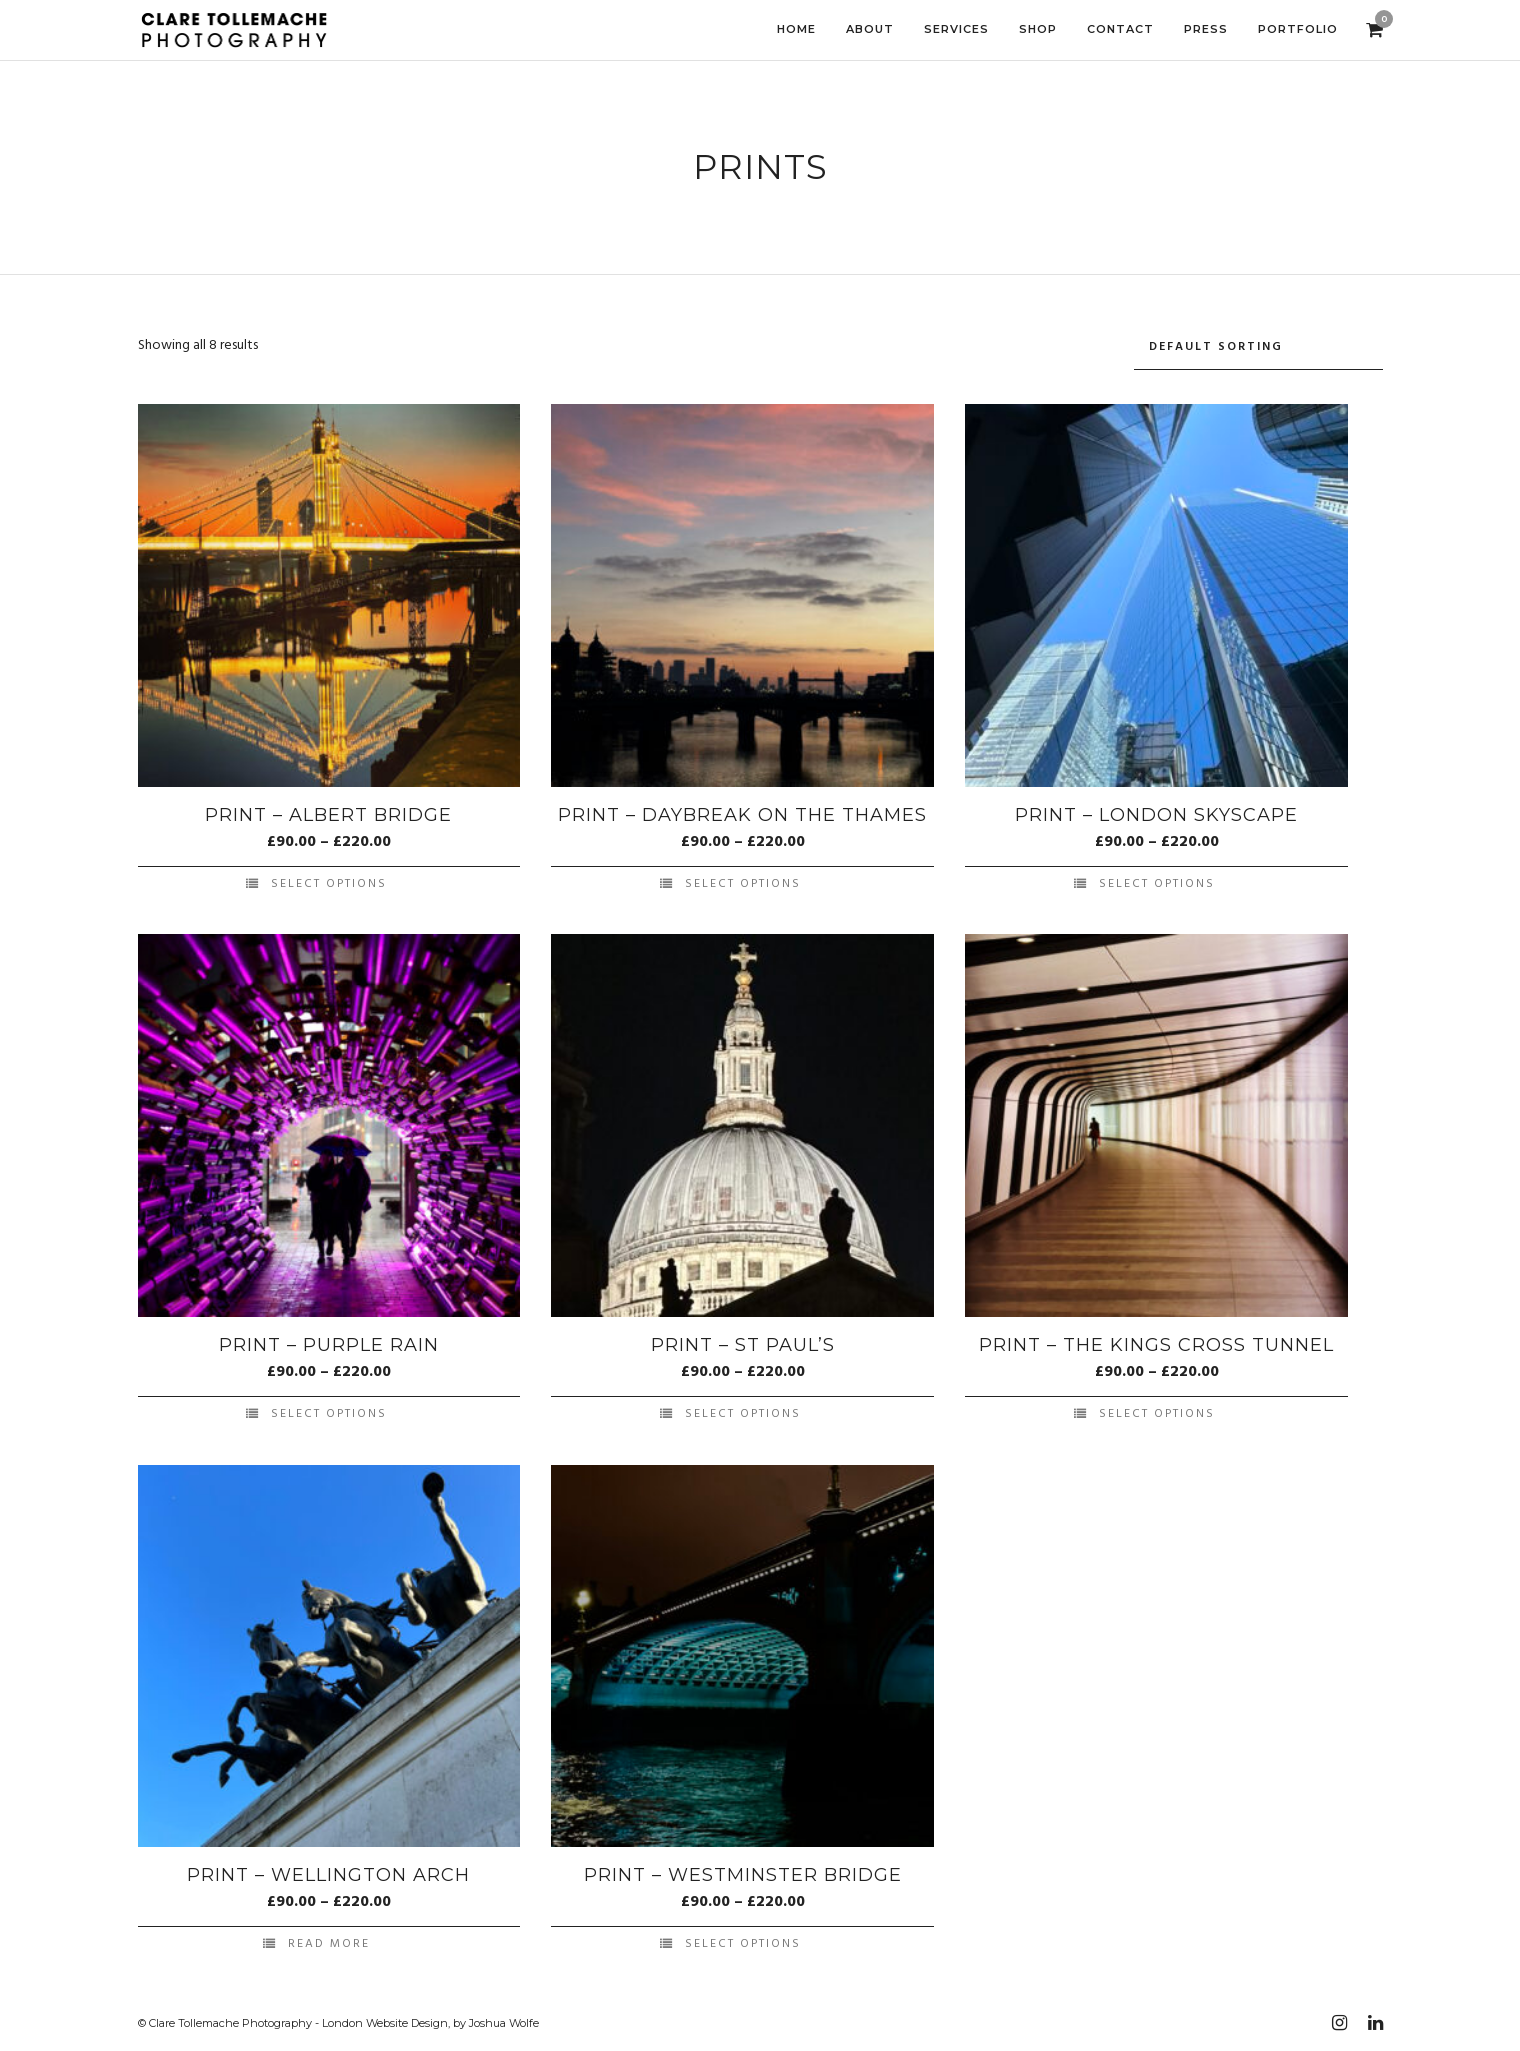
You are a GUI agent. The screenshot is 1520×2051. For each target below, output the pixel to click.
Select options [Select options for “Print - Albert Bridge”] (329, 884)
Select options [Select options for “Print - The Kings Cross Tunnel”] (1157, 1414)
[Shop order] (1258, 347)
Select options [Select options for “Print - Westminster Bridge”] (743, 1944)
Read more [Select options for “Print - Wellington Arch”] (329, 1944)
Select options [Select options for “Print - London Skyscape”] (1157, 884)
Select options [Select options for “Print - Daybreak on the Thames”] (743, 884)
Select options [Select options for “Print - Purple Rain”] (329, 1414)
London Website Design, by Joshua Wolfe (430, 2023)
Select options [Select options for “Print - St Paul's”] (743, 1414)
